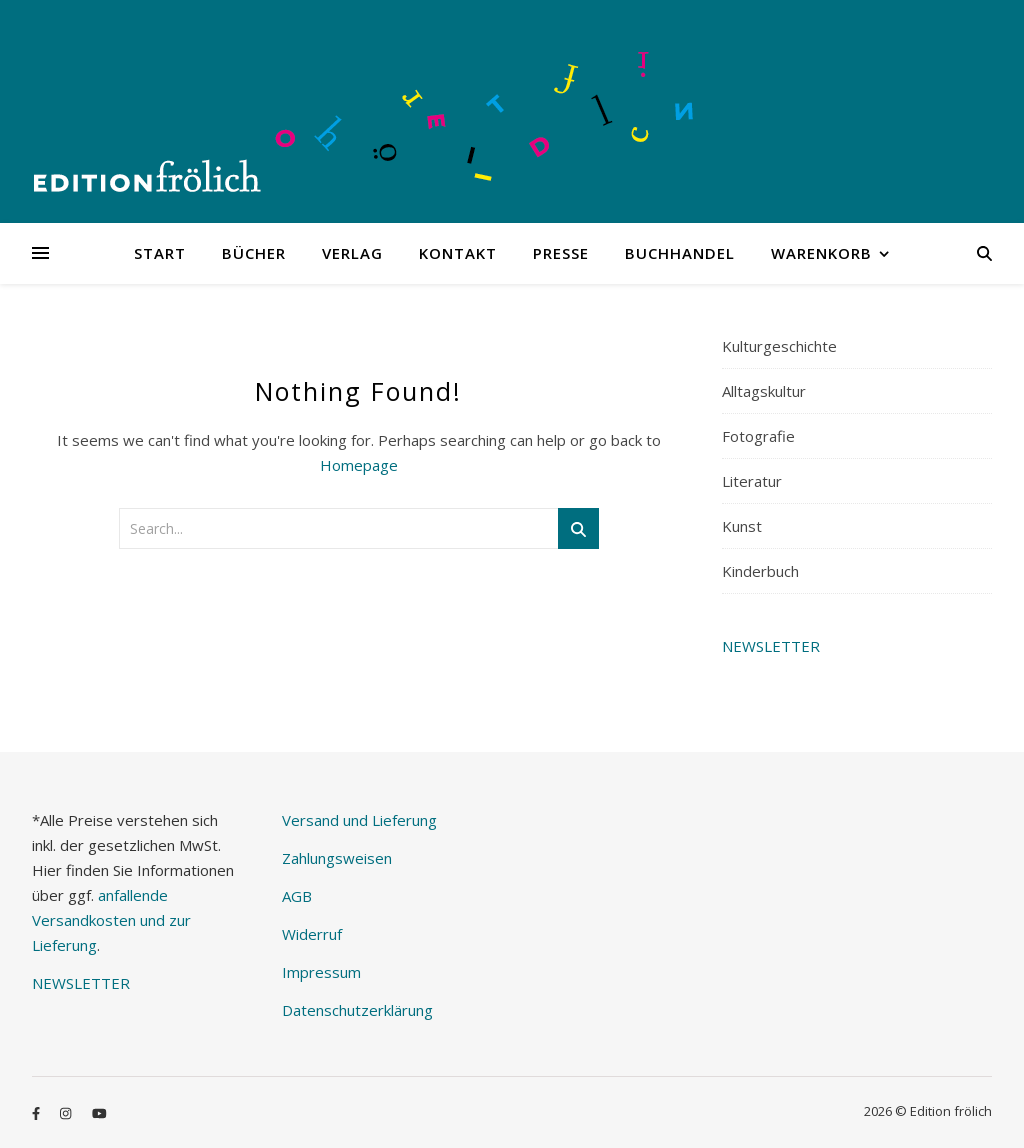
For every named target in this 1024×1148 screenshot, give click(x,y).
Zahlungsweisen (337, 858)
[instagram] (67, 1113)
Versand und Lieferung (359, 820)
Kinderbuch (760, 571)
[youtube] (99, 1113)
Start (160, 253)
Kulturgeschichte (779, 346)
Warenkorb (821, 253)
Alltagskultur (764, 391)
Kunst (742, 526)
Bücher (254, 253)
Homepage (359, 465)
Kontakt (458, 253)
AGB (297, 896)
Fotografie (758, 436)
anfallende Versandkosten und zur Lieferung (111, 920)
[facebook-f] (37, 1113)
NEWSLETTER (771, 646)
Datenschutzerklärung (357, 1010)
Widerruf (312, 934)
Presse (561, 253)
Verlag (352, 253)
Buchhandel (680, 253)
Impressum (321, 972)
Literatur (752, 481)
